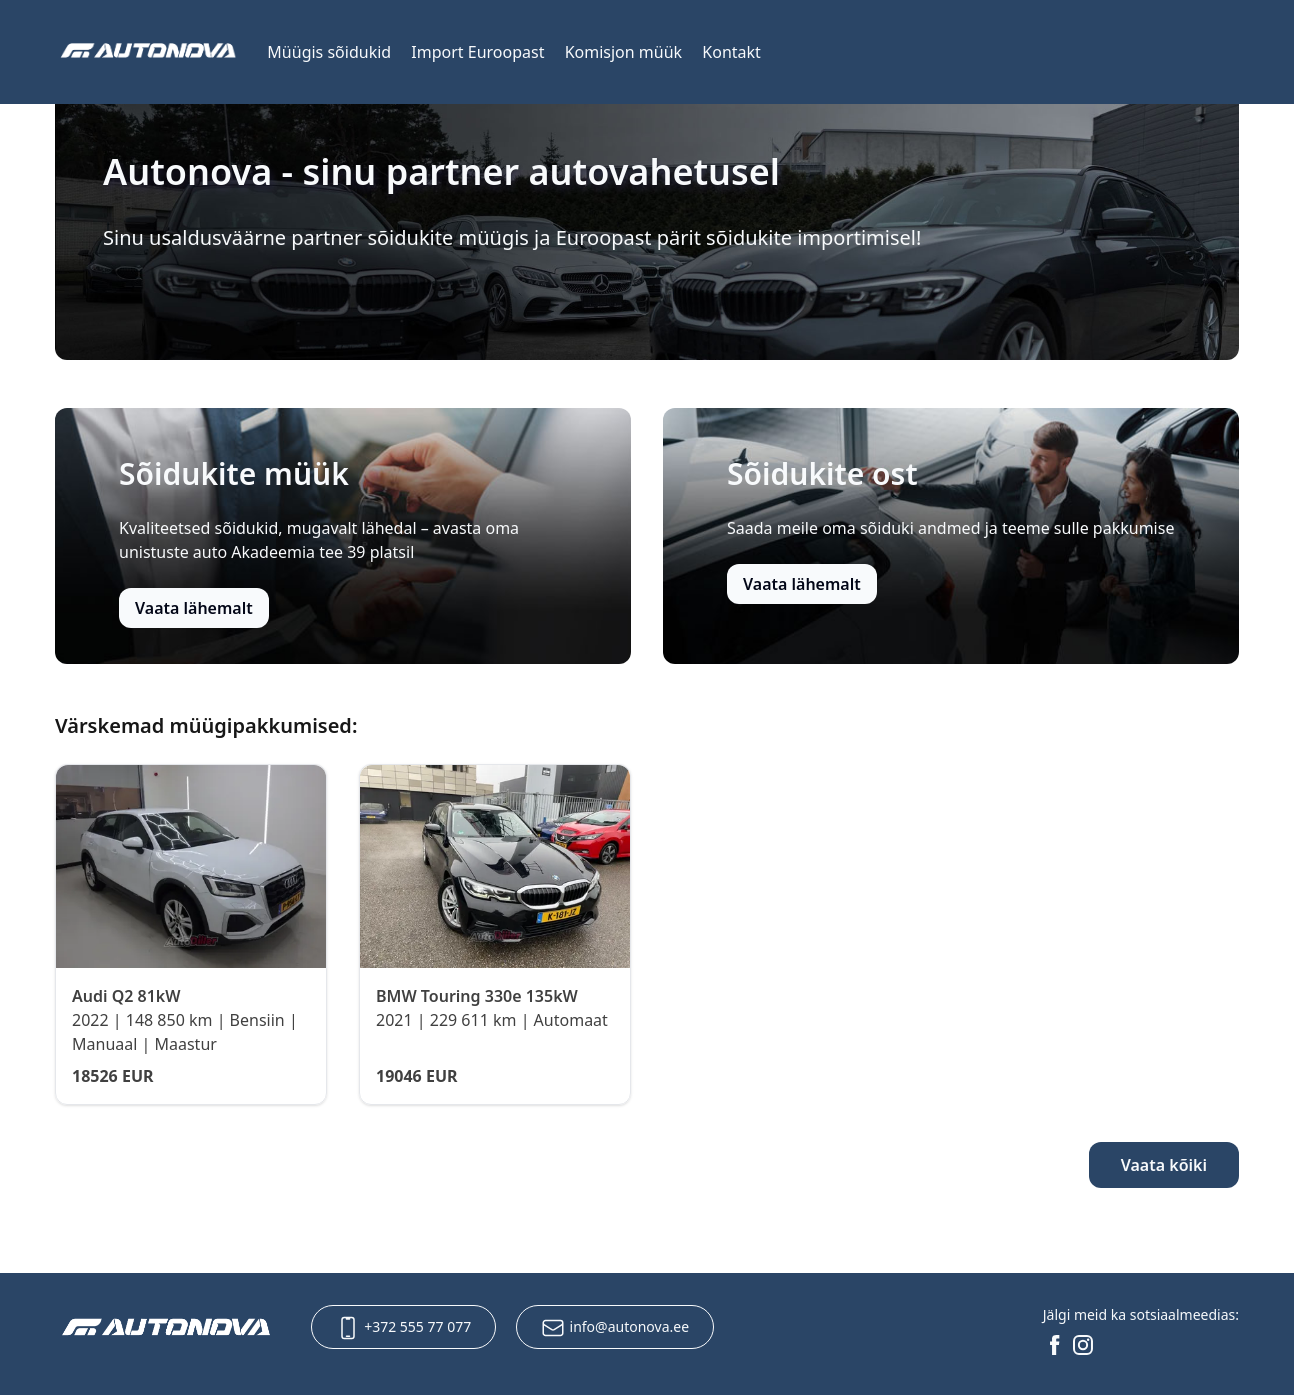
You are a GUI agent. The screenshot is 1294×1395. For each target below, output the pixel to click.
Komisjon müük (623, 52)
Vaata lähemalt (194, 608)
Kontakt (731, 52)
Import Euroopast (477, 52)
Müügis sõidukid (329, 52)
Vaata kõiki (1164, 1165)
